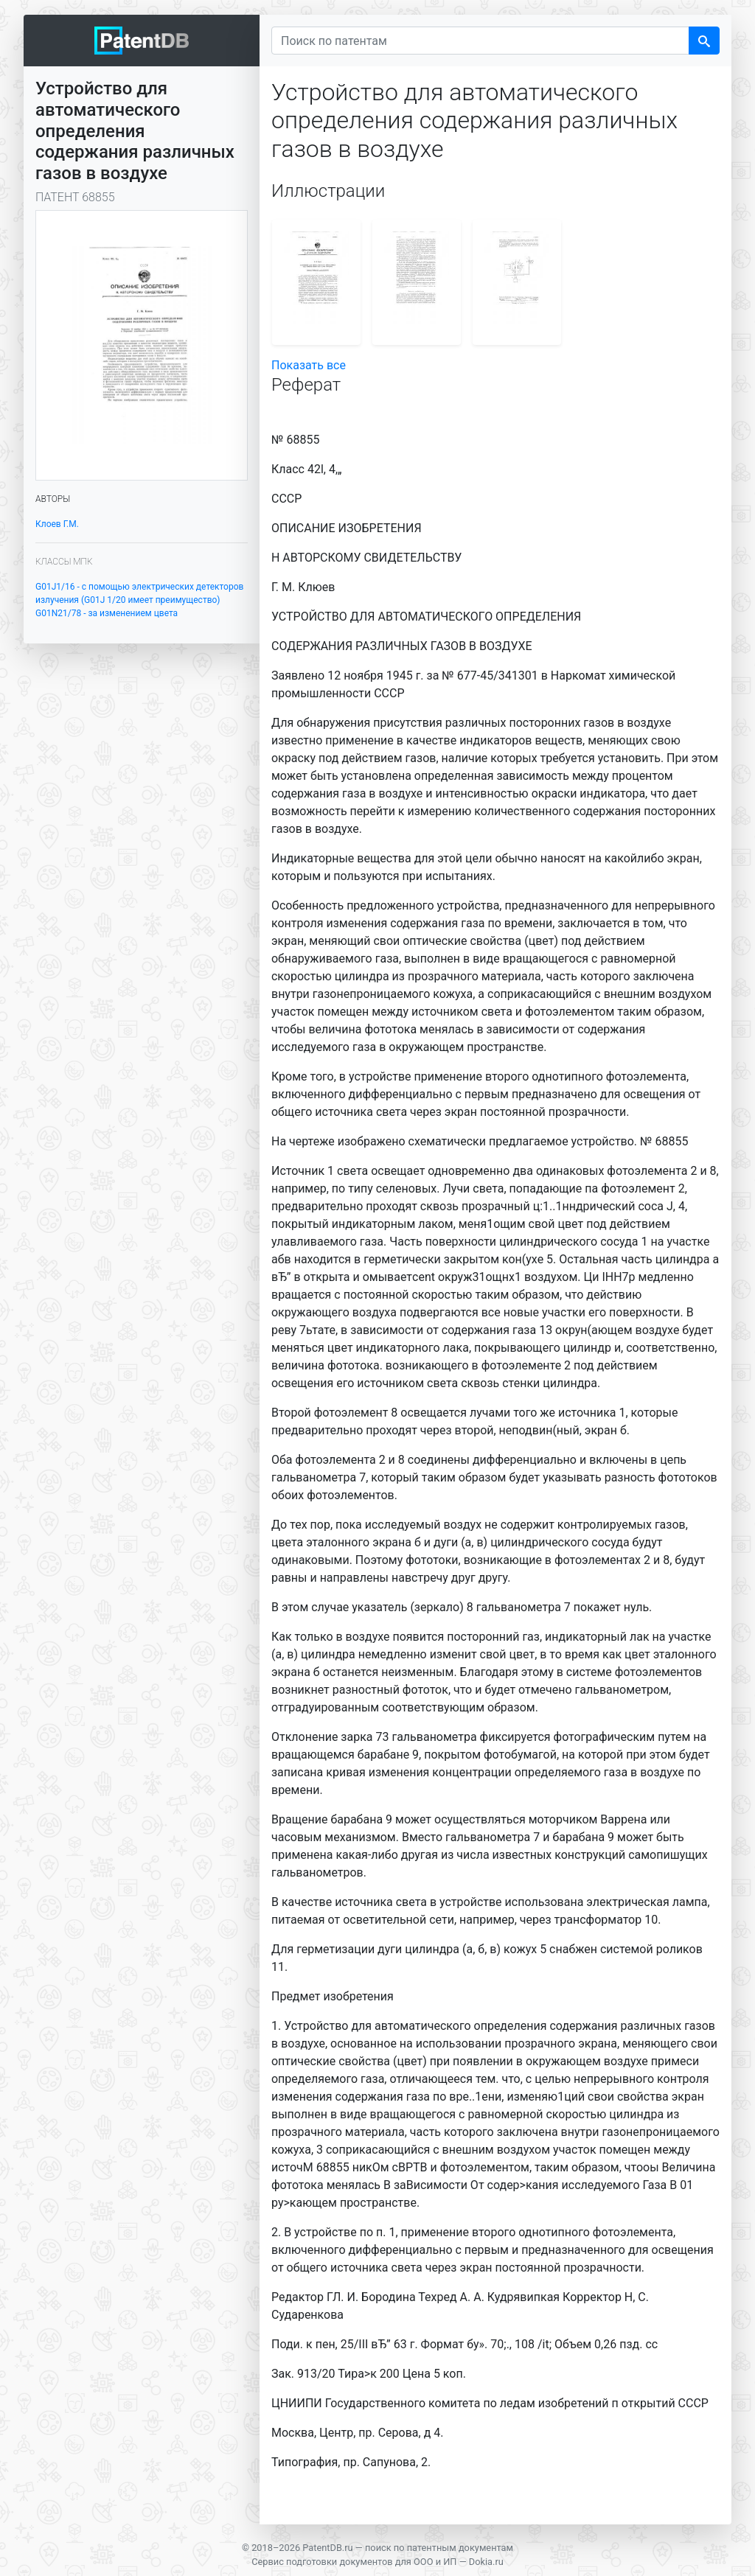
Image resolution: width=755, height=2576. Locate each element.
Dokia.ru (486, 2561)
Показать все (308, 365)
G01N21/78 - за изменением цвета (106, 613)
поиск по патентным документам (439, 2547)
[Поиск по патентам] (480, 41)
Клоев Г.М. (57, 524)
